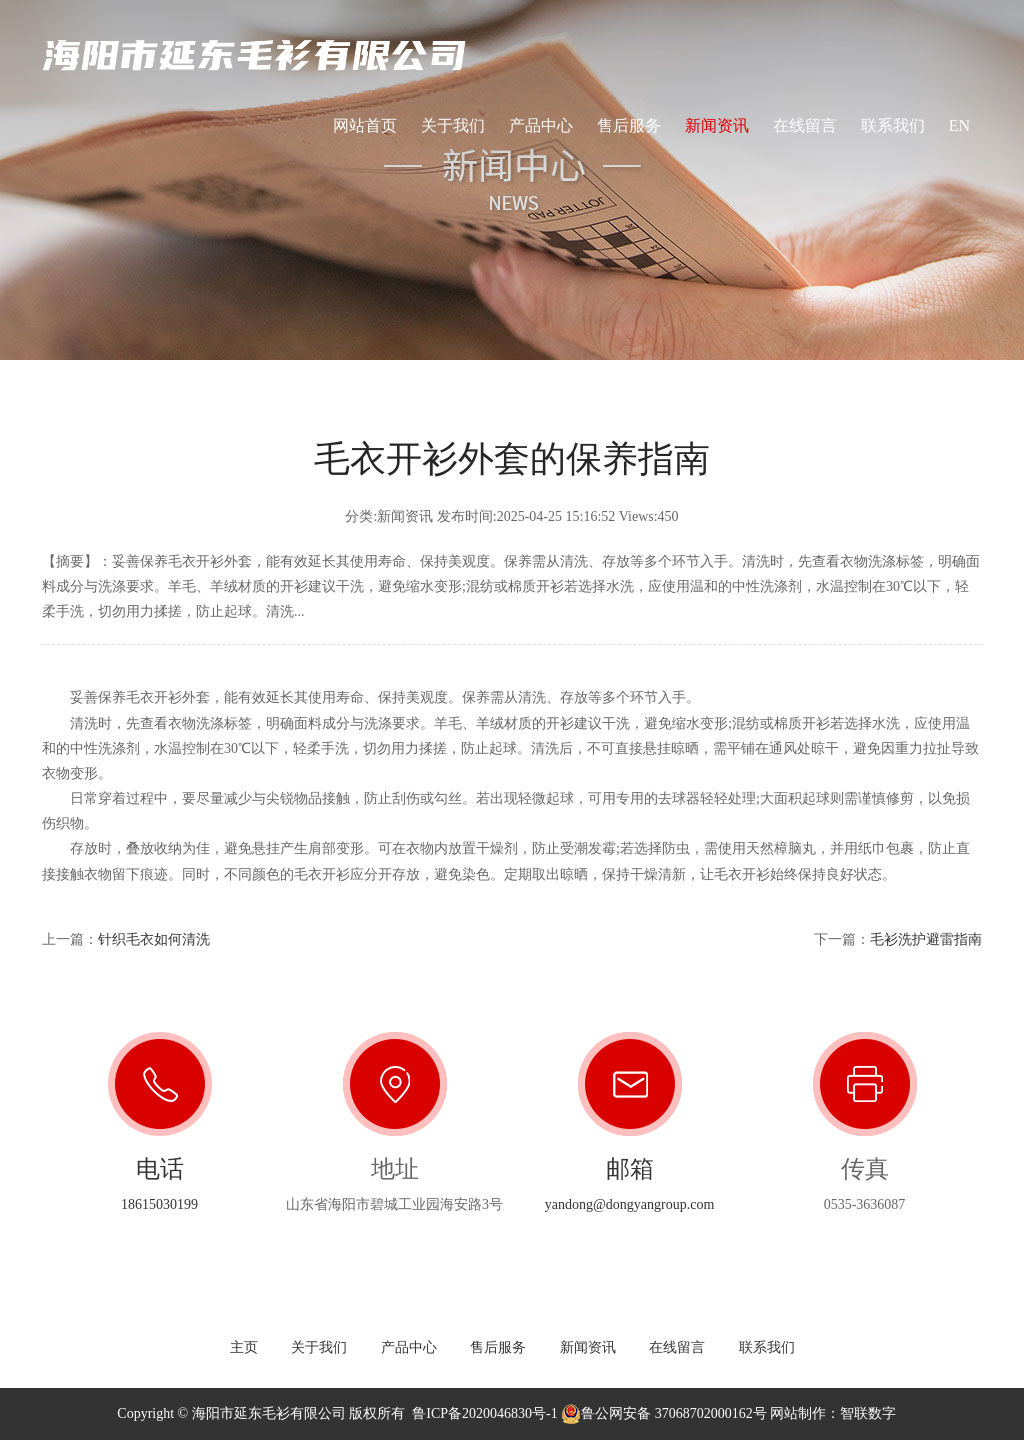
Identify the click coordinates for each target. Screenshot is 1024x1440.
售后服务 (629, 125)
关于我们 (453, 125)
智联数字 (868, 1413)
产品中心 (541, 125)
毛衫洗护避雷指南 (926, 939)
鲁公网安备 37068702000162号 (664, 1413)
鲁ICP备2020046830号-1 (484, 1413)
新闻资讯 (717, 125)
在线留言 (805, 125)
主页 (244, 1347)
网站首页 (365, 125)
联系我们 (893, 125)
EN (959, 134)
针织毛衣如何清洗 (154, 939)
